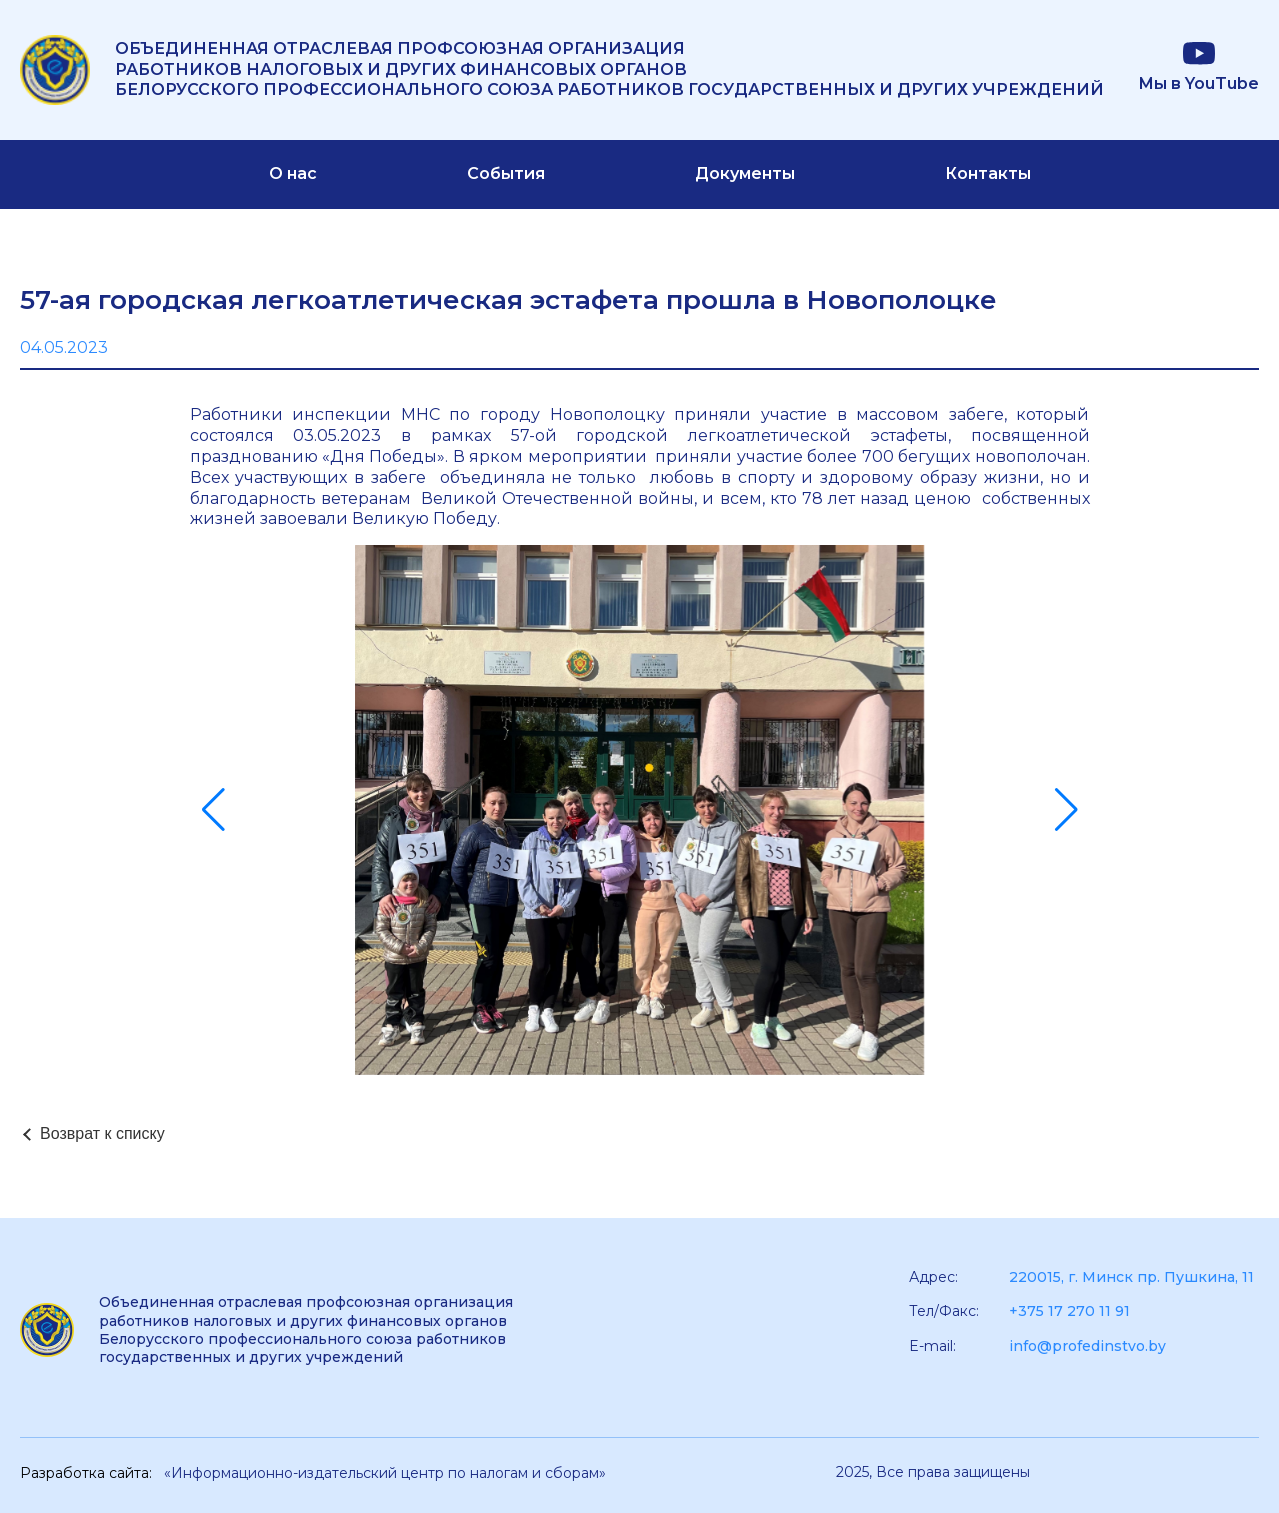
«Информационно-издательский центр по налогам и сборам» (385, 1473)
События (506, 173)
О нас (293, 173)
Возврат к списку (102, 1133)
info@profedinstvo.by (1087, 1346)
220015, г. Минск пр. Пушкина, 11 (1131, 1277)
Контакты (988, 173)
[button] (213, 810)
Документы (745, 173)
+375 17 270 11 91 (1069, 1311)
